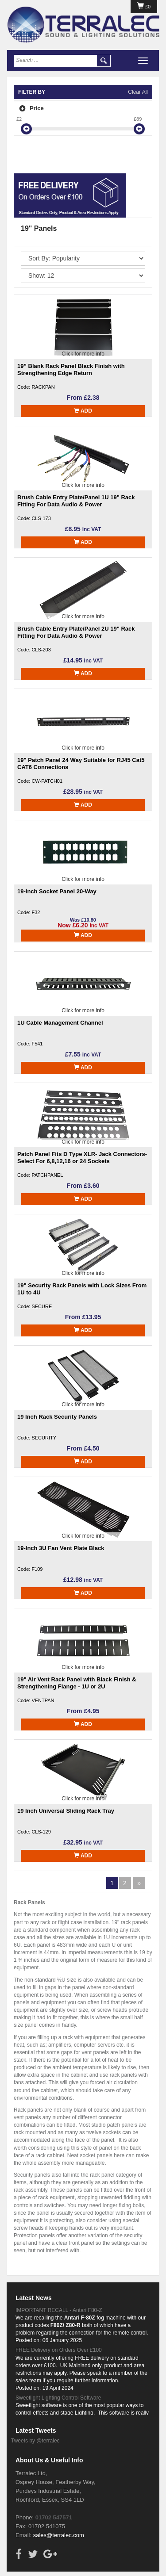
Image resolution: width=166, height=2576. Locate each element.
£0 (144, 6)
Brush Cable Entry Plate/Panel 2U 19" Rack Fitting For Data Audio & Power (76, 632)
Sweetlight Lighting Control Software (58, 2398)
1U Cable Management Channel (60, 1022)
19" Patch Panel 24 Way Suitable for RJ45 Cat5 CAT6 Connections (80, 763)
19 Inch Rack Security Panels (57, 1416)
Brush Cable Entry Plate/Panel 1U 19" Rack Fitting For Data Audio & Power (76, 501)
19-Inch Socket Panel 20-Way (57, 891)
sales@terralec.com (58, 2535)
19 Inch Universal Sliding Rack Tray (65, 1810)
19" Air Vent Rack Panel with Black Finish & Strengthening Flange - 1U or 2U (76, 1683)
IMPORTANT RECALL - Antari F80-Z (58, 2310)
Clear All (138, 92)
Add (83, 411)
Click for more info (83, 354)
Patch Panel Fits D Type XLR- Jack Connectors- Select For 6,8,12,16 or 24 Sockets (82, 1157)
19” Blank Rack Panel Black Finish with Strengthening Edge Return (71, 369)
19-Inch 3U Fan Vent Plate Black (60, 1548)
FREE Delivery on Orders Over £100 (58, 2350)
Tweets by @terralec (35, 2441)
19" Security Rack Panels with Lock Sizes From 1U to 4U (82, 1289)
